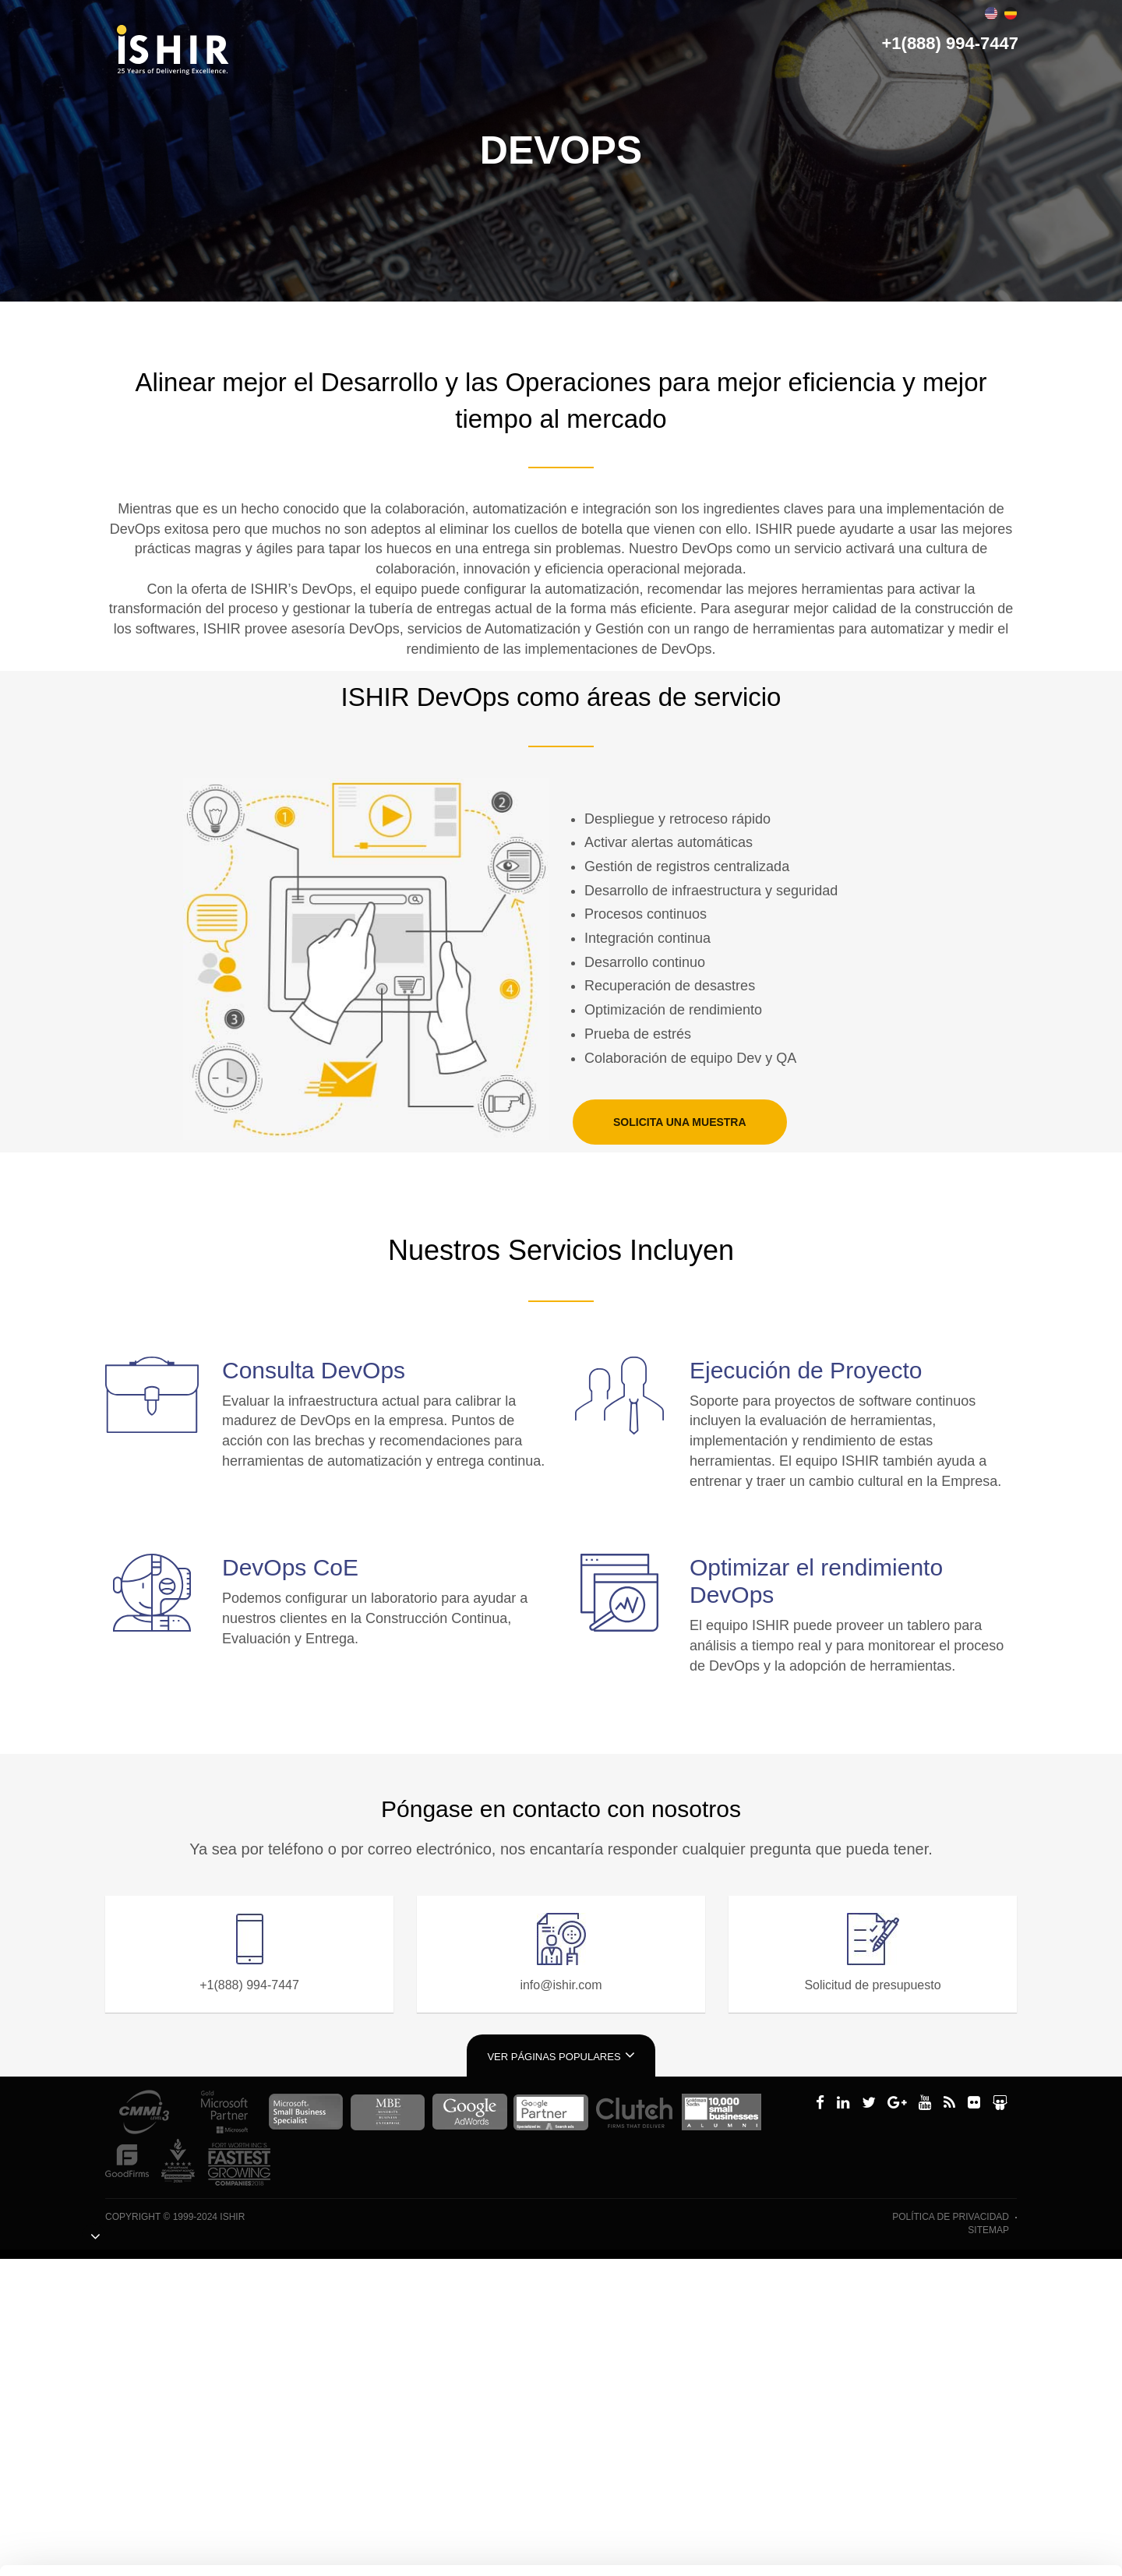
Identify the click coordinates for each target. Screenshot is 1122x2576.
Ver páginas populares (560, 2055)
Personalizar (973, 2457)
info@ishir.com (561, 1985)
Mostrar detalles (263, 2543)
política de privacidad (950, 2216)
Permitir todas (972, 2409)
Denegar (972, 2505)
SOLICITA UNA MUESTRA (679, 1122)
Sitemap (988, 2230)
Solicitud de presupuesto (872, 1985)
